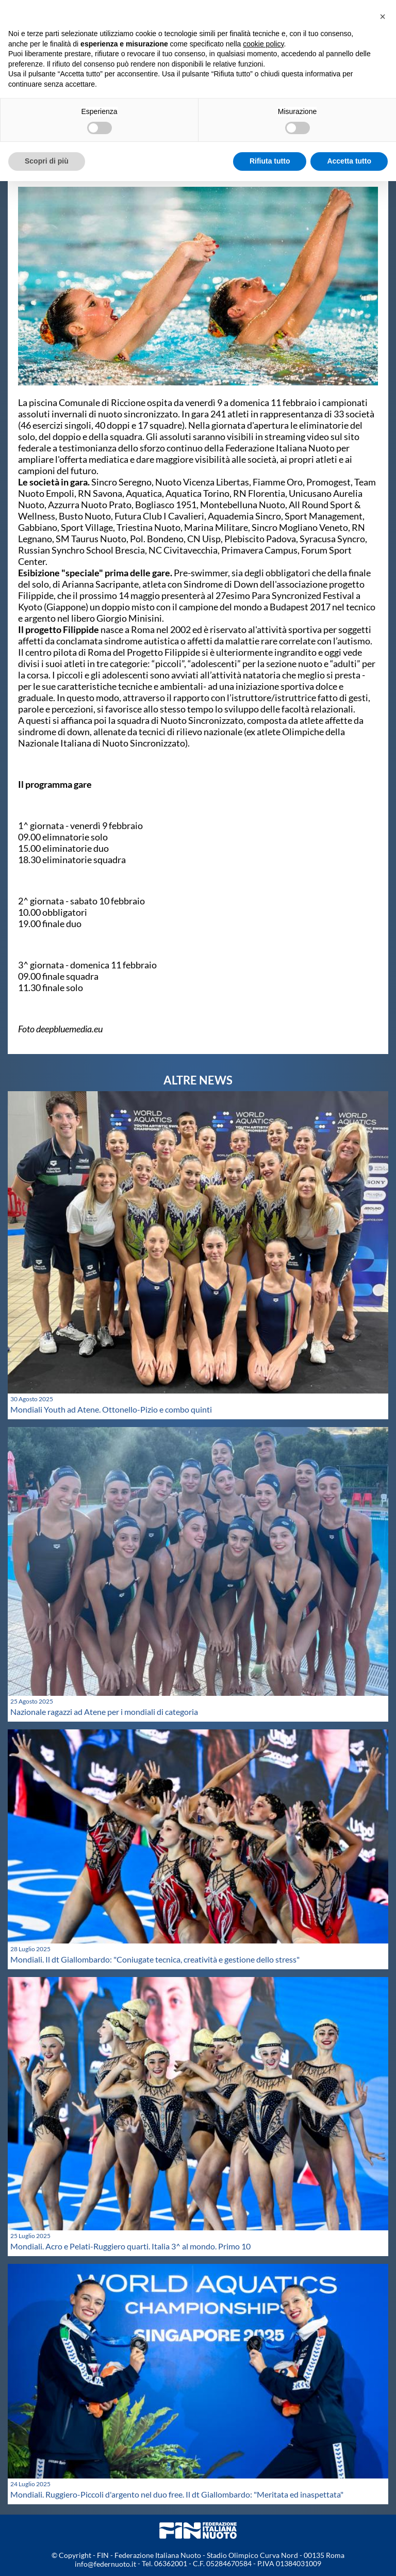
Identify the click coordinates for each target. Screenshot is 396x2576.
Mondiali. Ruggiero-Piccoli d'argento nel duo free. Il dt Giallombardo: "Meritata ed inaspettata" (176, 2494)
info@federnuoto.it (105, 2563)
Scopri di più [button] (47, 161)
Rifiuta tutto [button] (270, 161)
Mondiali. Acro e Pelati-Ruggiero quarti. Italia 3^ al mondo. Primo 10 (130, 2246)
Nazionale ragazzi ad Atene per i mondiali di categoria (104, 1711)
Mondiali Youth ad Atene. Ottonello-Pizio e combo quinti (111, 1409)
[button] (382, 16)
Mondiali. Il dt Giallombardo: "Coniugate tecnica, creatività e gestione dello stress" (155, 1959)
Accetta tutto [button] (349, 161)
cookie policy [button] (263, 44)
